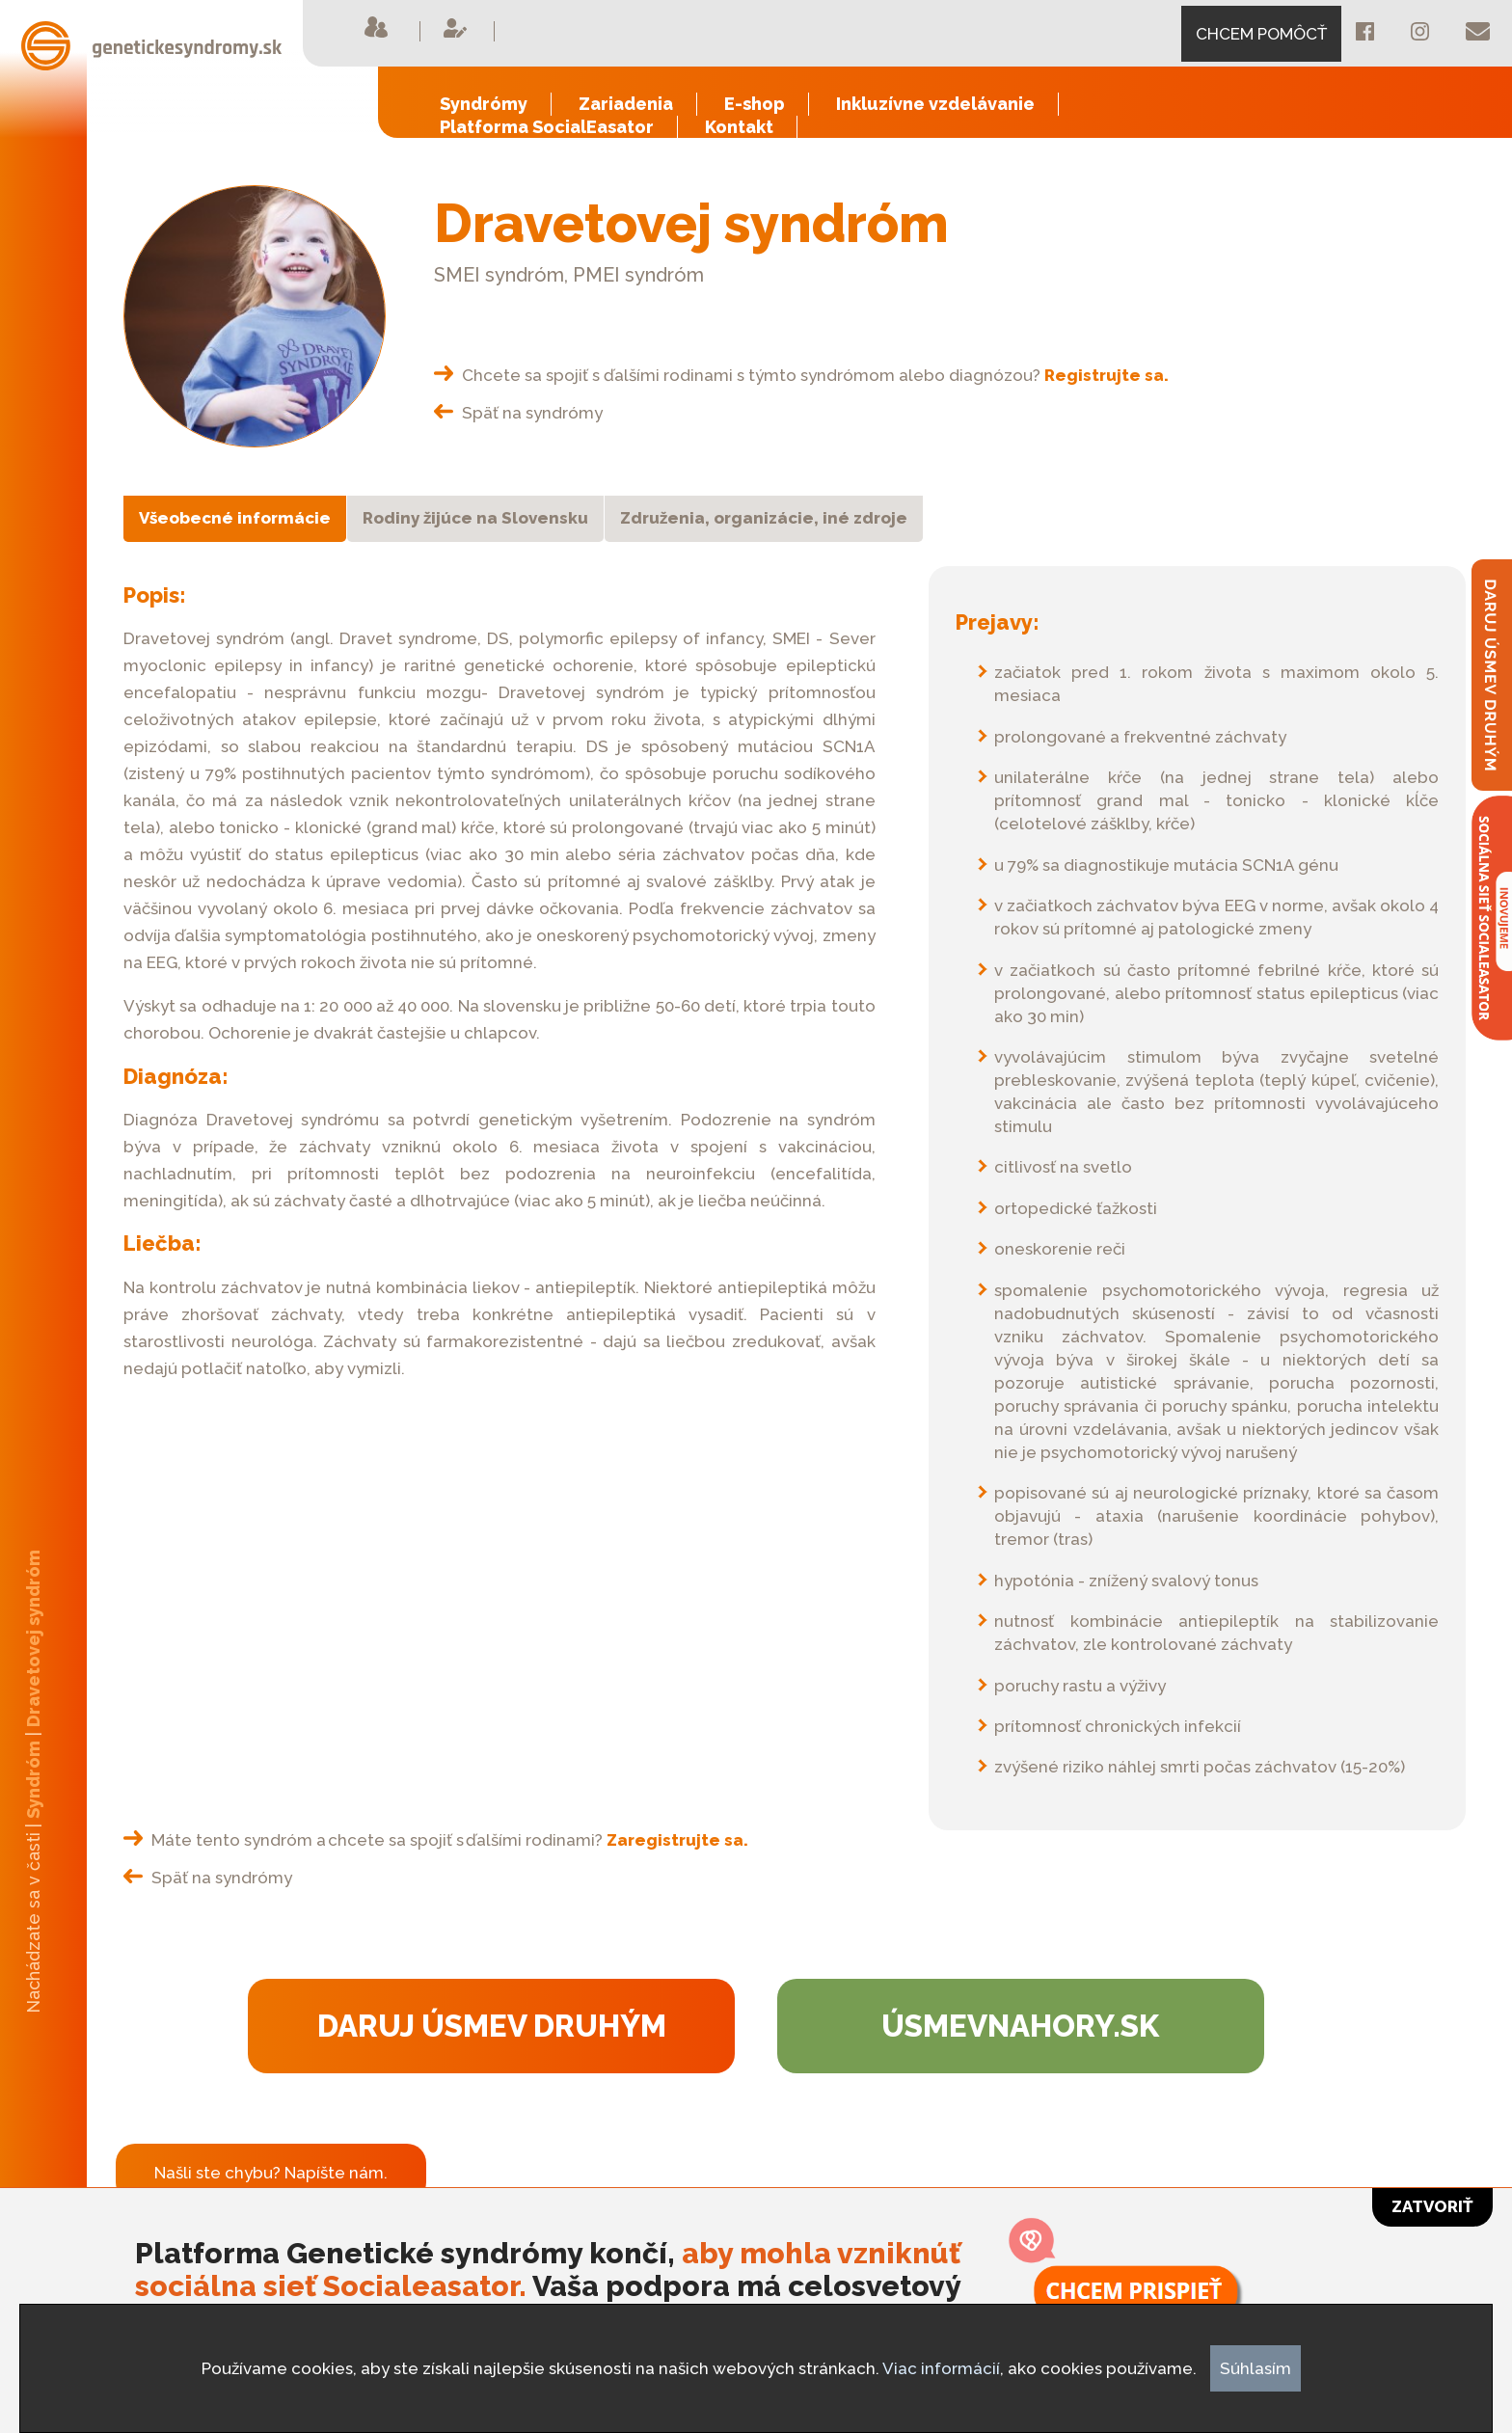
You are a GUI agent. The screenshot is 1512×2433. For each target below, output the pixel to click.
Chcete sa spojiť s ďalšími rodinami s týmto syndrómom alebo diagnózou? (801, 375)
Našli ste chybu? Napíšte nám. (271, 2172)
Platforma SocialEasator (547, 127)
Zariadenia (626, 104)
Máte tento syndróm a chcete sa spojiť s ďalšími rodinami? (435, 1840)
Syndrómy (483, 104)
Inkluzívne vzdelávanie (935, 104)
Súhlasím (1255, 2368)
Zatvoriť (1432, 2206)
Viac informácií (941, 2368)
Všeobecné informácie (235, 517)
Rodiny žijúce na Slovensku (475, 517)
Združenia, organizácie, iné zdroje (763, 517)
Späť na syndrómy (518, 412)
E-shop (754, 104)
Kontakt (739, 127)
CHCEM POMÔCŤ (1261, 33)
